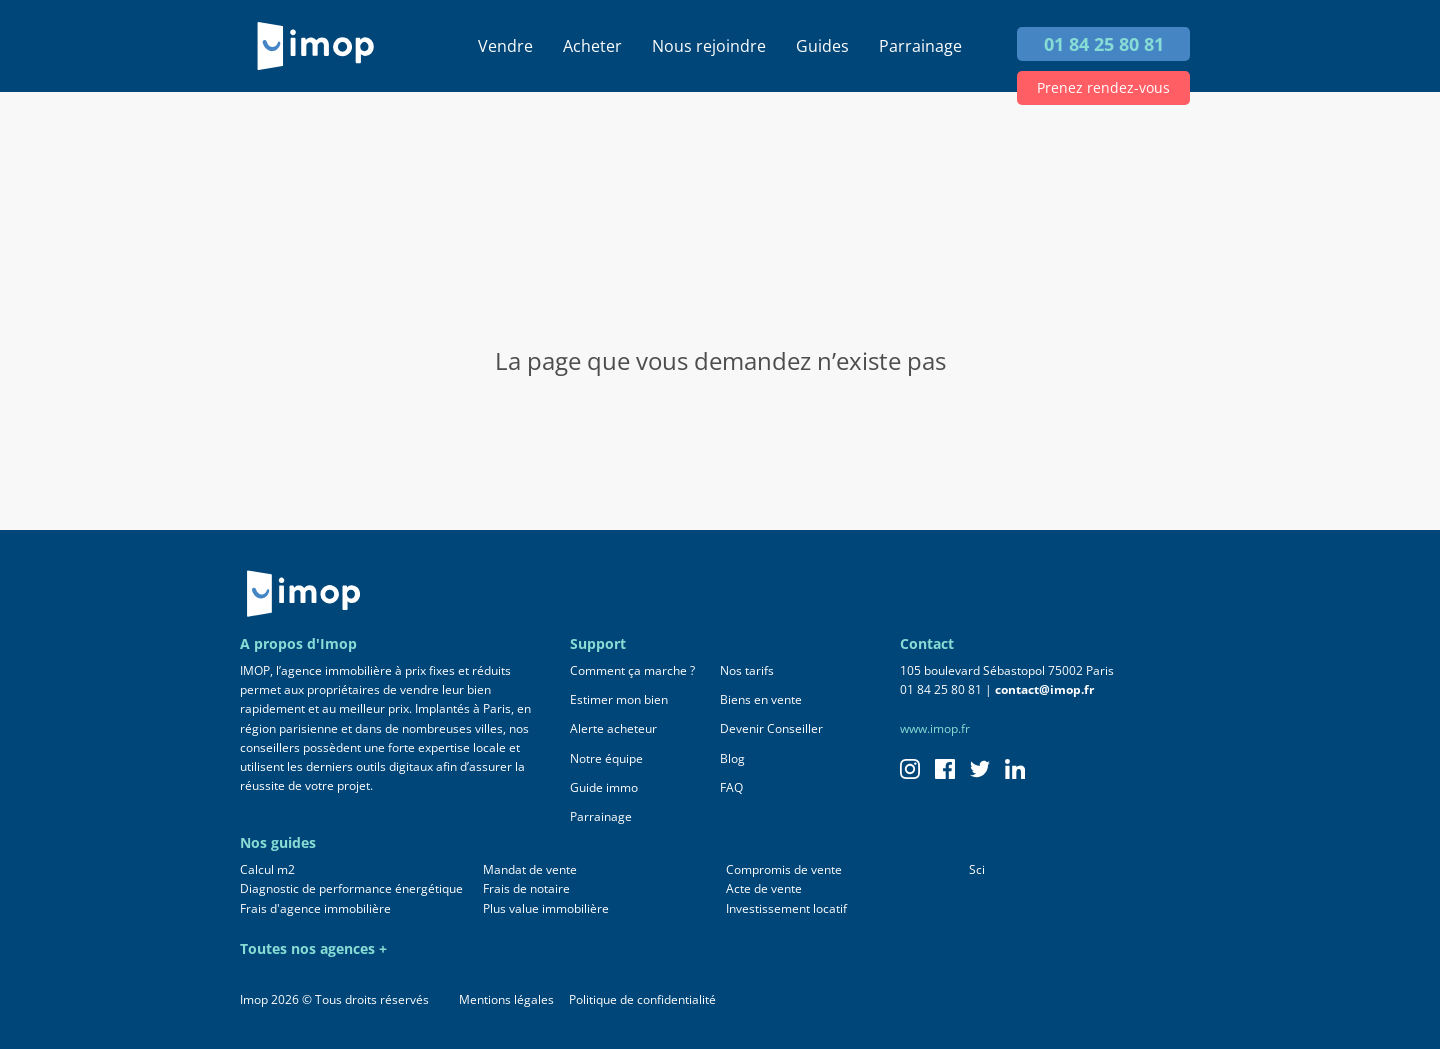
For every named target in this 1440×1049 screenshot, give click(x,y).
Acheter (592, 46)
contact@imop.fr (1044, 689)
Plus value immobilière (546, 908)
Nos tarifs (747, 670)
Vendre (505, 46)
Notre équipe (606, 758)
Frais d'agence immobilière (315, 908)
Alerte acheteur (613, 728)
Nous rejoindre (709, 46)
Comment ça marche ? (632, 670)
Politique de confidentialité (642, 999)
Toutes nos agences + (313, 948)
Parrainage (920, 46)
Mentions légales (506, 999)
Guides (822, 46)
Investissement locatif (786, 908)
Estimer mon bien (619, 699)
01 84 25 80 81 (1104, 44)
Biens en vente (761, 699)
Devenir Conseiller (771, 728)
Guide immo (604, 787)
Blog (732, 758)
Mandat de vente (530, 869)
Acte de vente (764, 888)
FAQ (731, 787)
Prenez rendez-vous (1103, 87)
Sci (977, 869)
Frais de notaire (526, 888)
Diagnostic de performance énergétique (351, 888)
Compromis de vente (784, 869)
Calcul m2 (267, 869)
